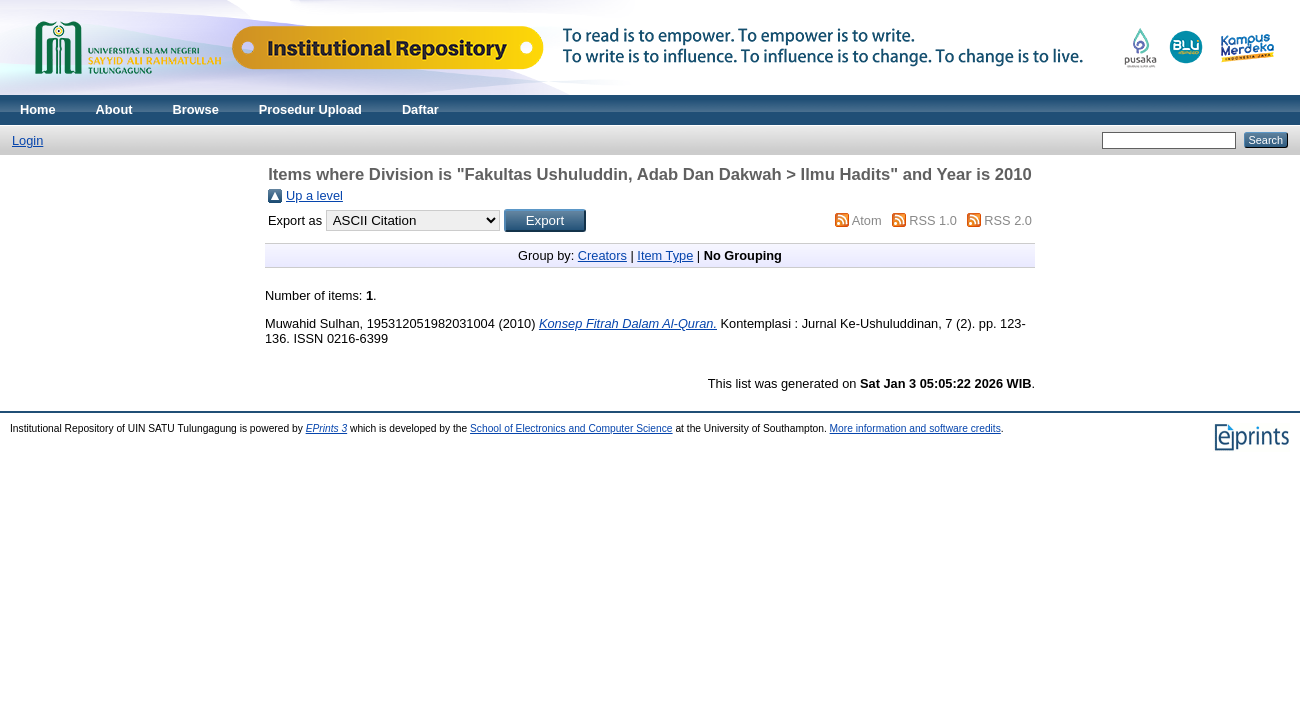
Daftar (420, 109)
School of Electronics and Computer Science (571, 428)
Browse (196, 109)
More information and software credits (915, 428)
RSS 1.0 (933, 220)
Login (27, 140)
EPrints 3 (327, 428)
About (114, 109)
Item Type (665, 255)
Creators (602, 255)
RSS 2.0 (1008, 220)
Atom (867, 220)
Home (38, 109)
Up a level (314, 195)
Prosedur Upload (310, 109)
